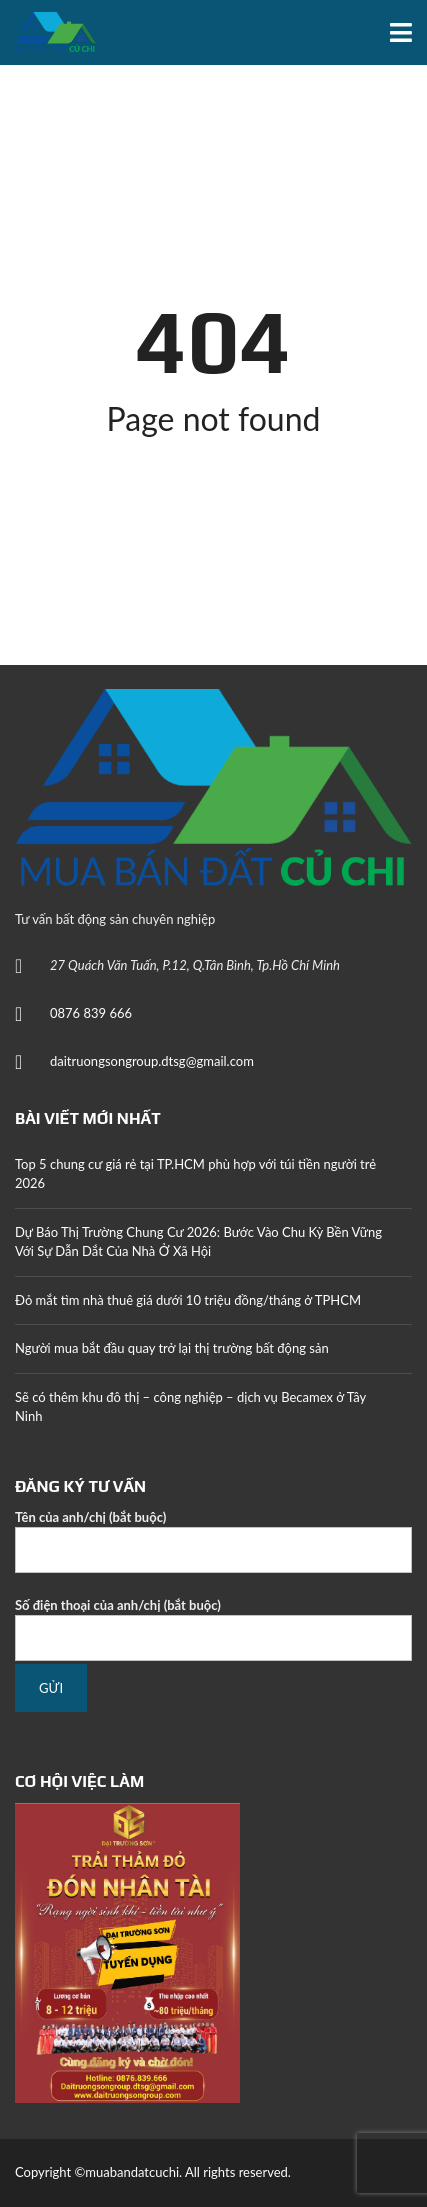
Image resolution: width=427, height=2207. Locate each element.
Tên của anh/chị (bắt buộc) (213, 1541)
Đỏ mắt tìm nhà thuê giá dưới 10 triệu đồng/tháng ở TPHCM (188, 1300)
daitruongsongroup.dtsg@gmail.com (152, 1061)
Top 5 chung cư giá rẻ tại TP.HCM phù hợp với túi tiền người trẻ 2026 (195, 1174)
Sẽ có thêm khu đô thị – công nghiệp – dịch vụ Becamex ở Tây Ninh (190, 1407)
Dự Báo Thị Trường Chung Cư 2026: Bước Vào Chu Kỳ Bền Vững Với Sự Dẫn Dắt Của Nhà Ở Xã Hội (198, 1242)
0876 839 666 (91, 1013)
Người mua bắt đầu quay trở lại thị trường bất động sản (172, 1348)
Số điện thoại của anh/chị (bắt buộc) (213, 1629)
